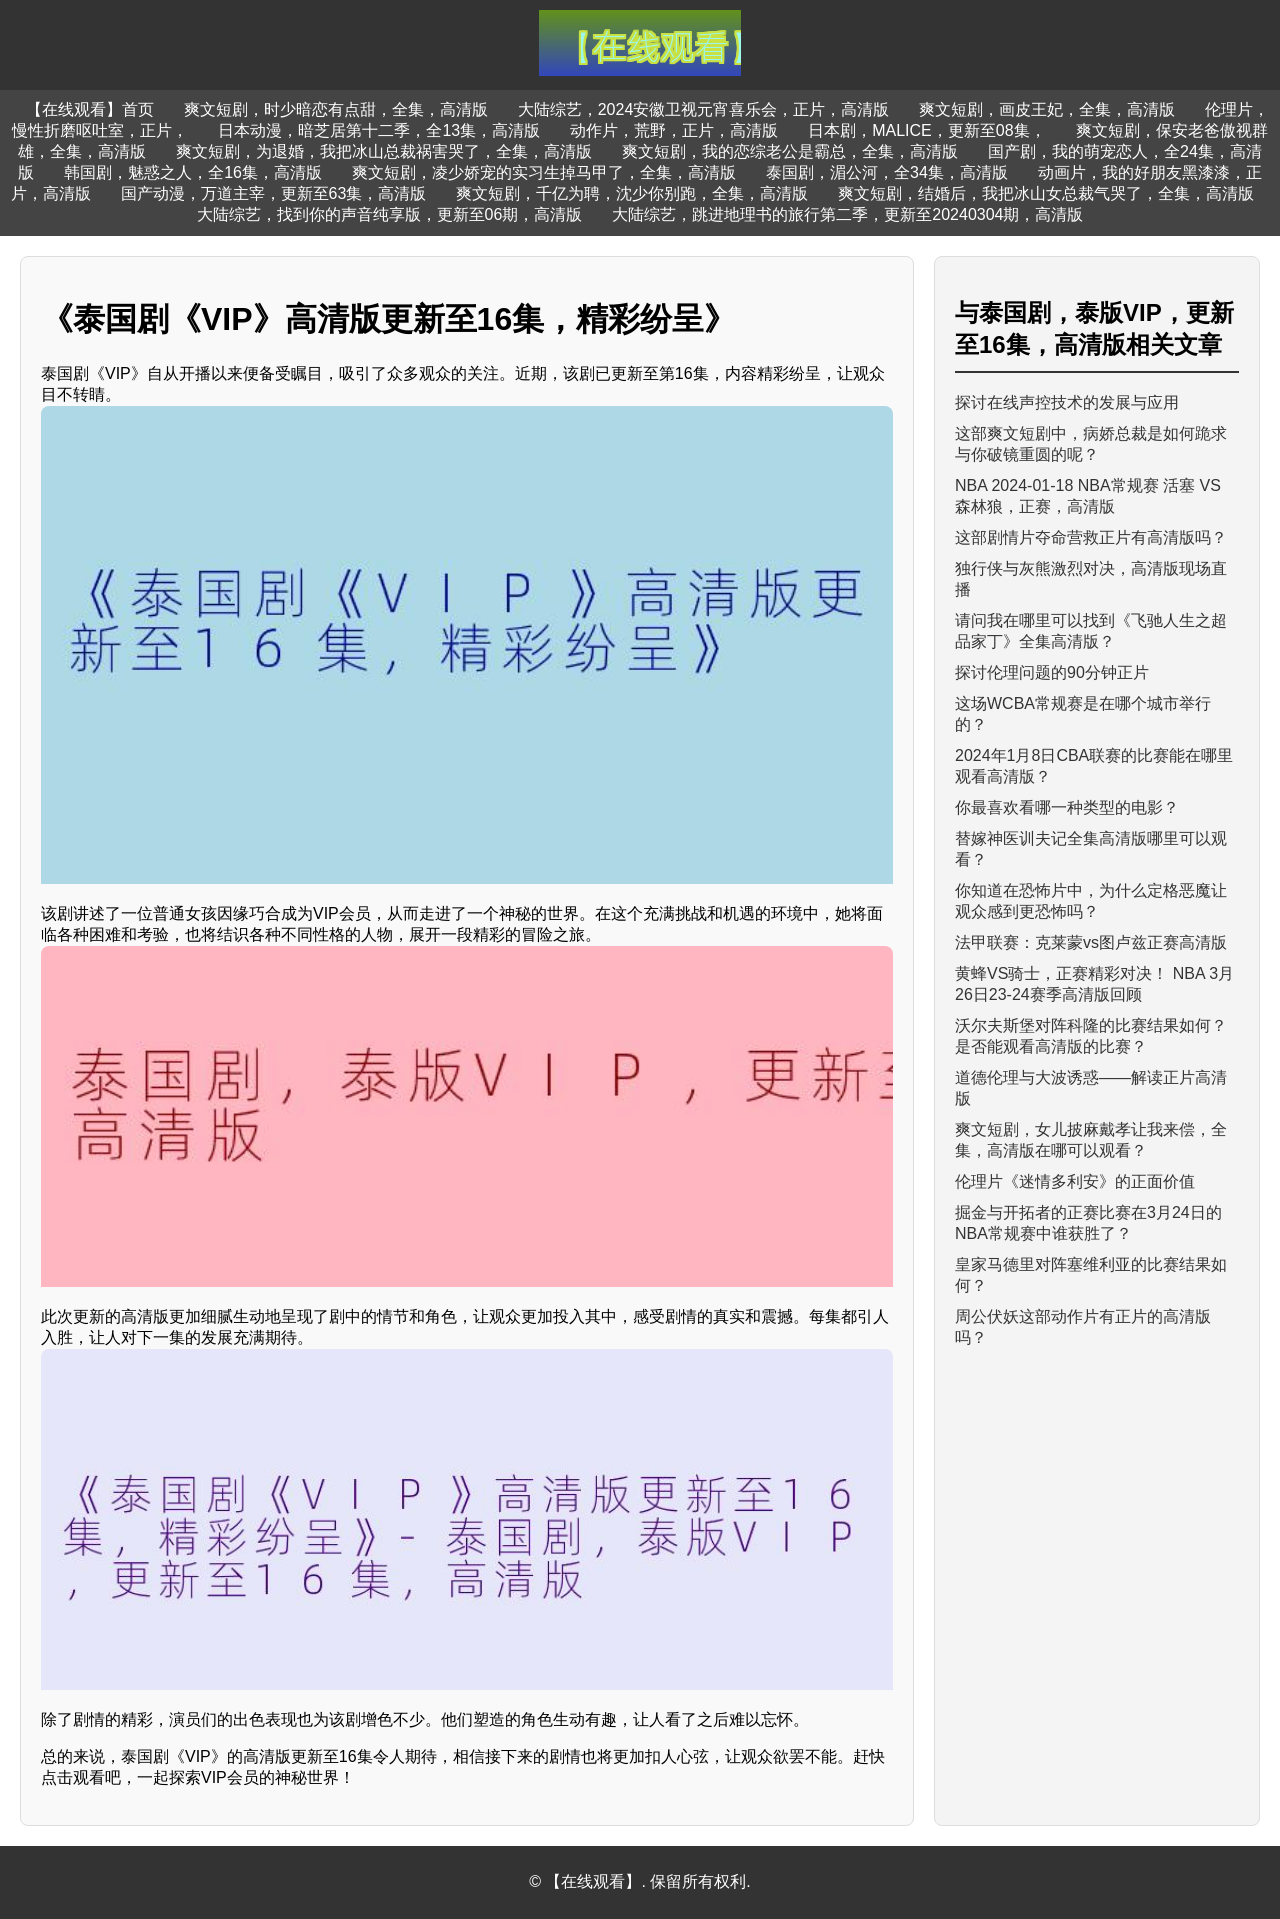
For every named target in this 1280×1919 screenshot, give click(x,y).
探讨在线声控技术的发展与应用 (1067, 402)
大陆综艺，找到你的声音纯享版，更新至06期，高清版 (390, 214)
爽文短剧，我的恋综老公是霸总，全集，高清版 (790, 151)
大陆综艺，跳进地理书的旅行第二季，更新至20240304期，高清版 (847, 214)
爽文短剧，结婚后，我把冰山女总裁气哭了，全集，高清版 (1046, 193)
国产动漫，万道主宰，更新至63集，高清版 (274, 193)
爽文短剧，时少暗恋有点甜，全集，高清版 (336, 109)
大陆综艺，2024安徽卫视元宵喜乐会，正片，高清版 (704, 109)
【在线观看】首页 (90, 109)
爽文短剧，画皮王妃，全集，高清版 (1047, 109)
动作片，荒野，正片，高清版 (674, 130)
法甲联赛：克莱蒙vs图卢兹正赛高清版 (1091, 942)
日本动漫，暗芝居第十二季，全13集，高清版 (379, 130)
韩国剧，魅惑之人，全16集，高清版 (193, 172)
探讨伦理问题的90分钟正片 (1052, 672)
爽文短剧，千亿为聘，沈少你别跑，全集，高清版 (632, 193)
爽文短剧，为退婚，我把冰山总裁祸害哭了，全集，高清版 (384, 151)
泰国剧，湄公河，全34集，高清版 (887, 172)
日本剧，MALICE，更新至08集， (926, 130)
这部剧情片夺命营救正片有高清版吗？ (1091, 537)
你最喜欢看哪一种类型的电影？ (1067, 807)
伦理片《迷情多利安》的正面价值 (1075, 1181)
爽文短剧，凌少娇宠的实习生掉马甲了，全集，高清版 (544, 172)
